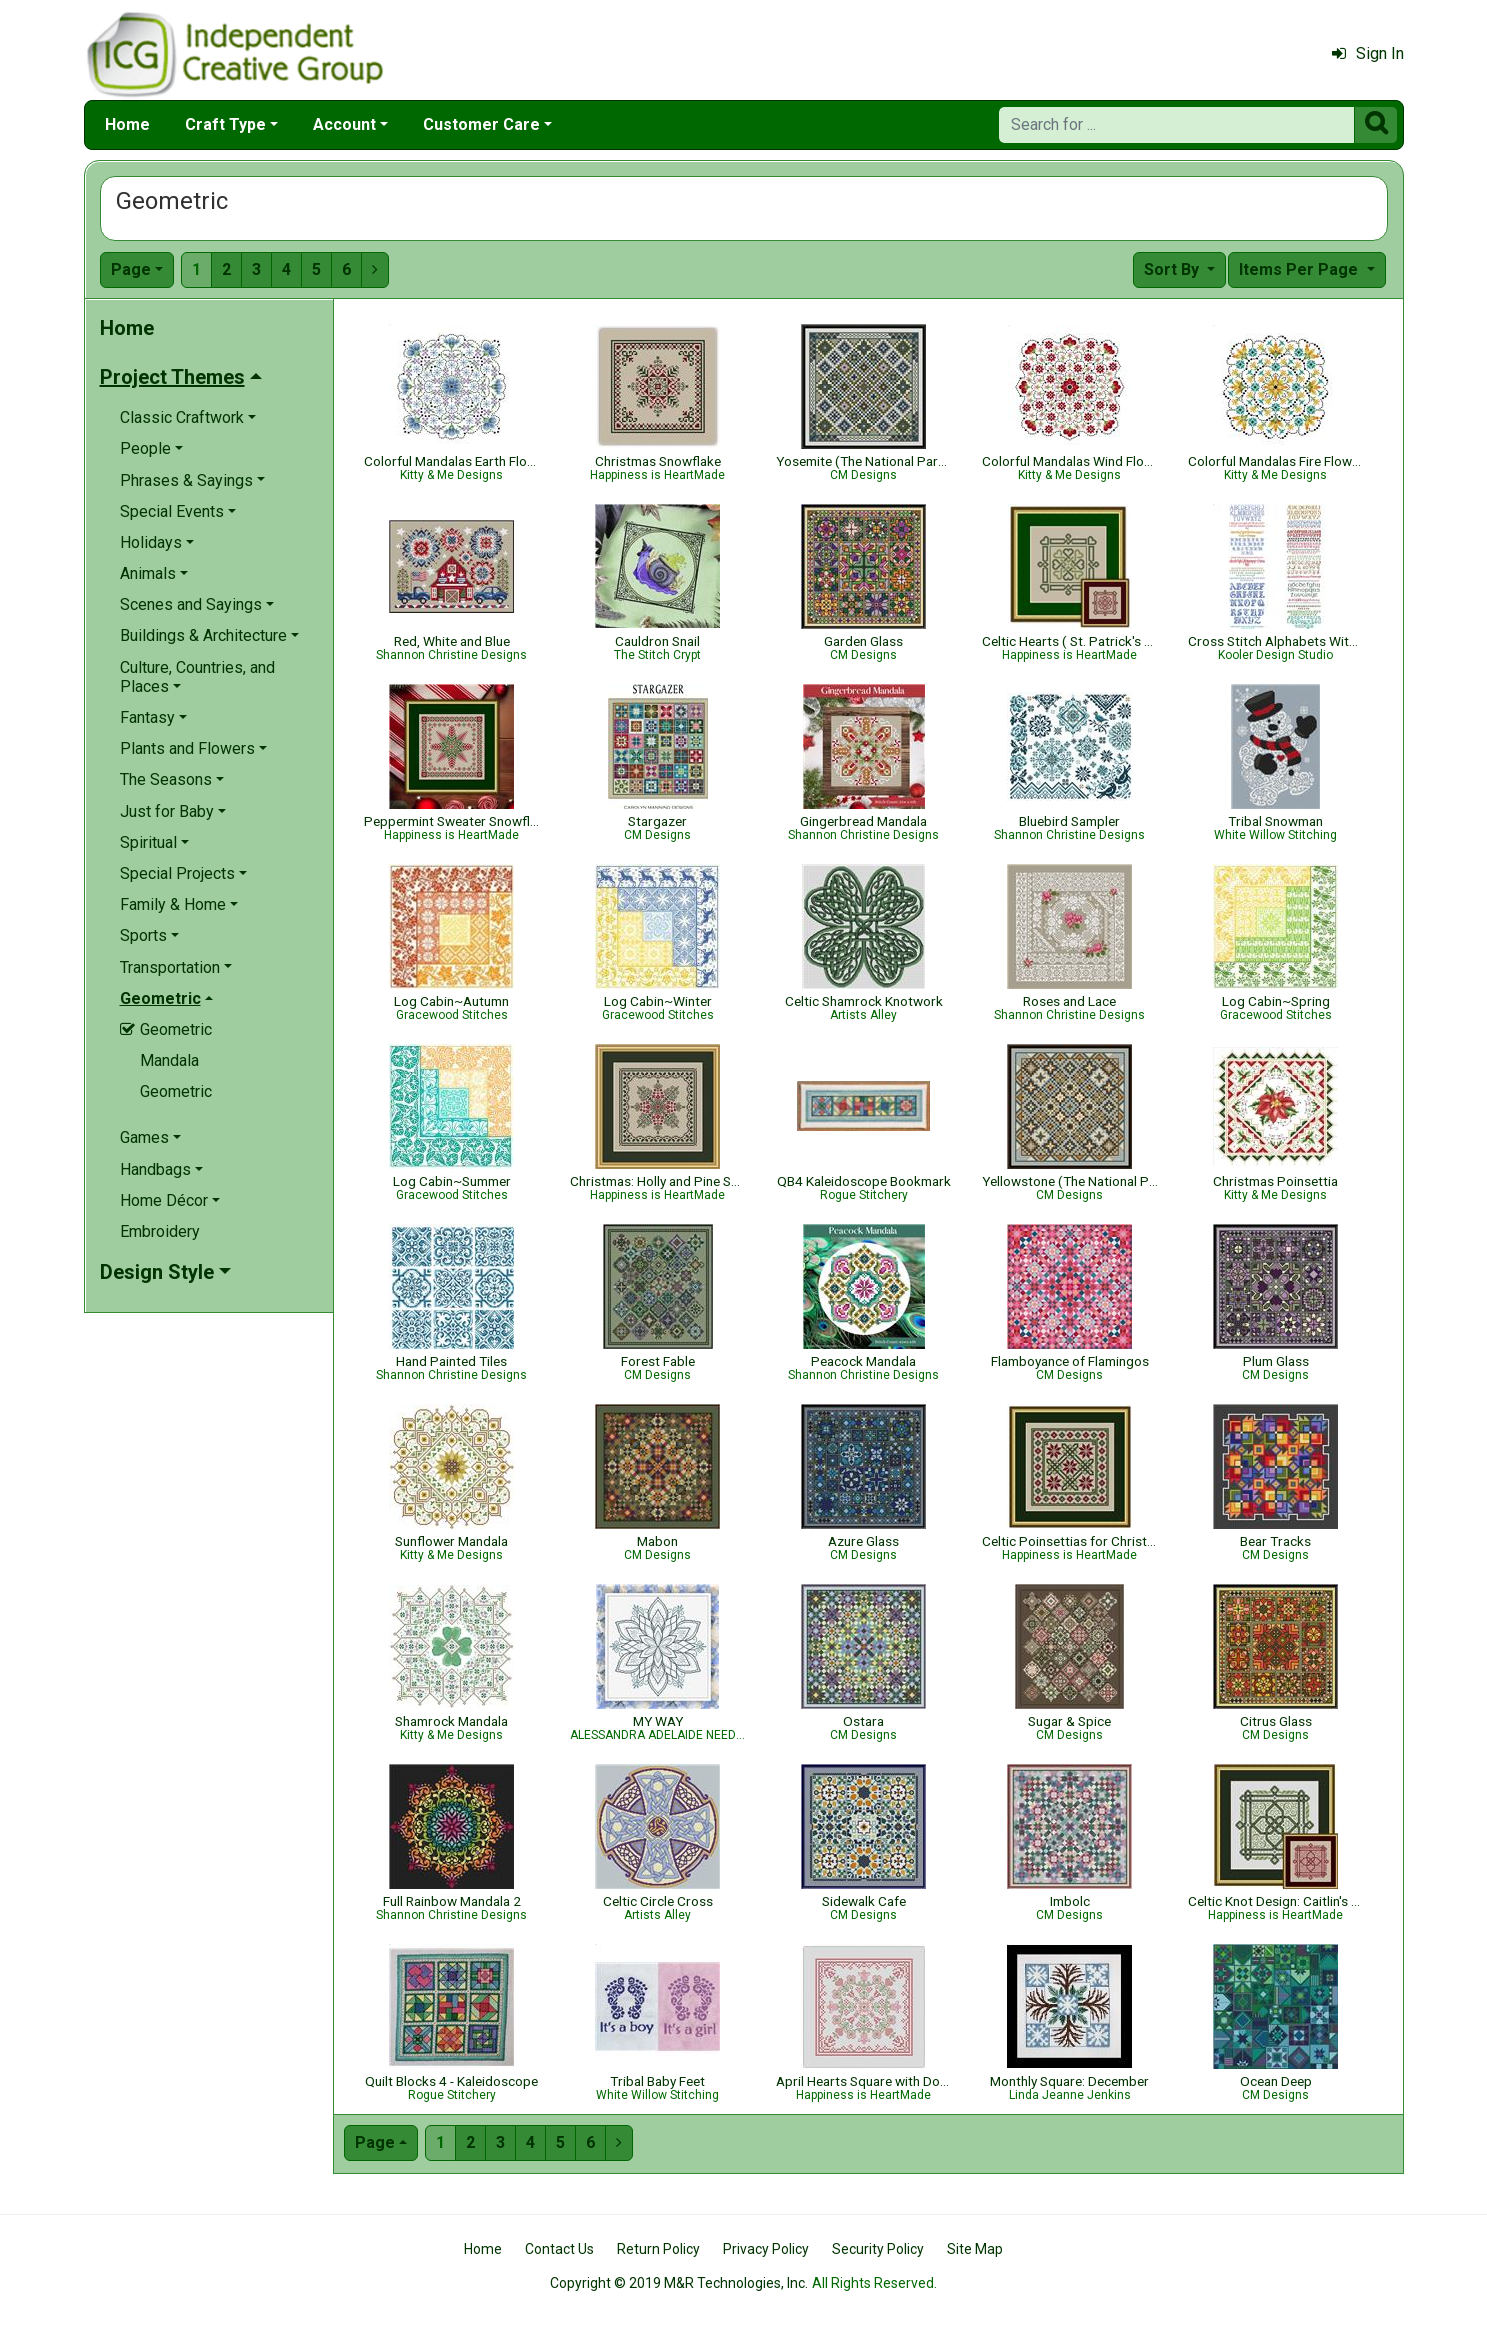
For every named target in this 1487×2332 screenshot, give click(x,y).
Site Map (975, 2249)
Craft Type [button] (225, 124)
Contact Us (559, 2249)
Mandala (169, 1060)
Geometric (176, 1091)
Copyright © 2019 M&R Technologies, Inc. (679, 2283)
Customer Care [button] (481, 124)
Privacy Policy (766, 2249)
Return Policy (658, 2249)
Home (127, 124)
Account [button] (344, 124)
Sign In (1368, 53)
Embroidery (160, 1231)
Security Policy (878, 2249)
